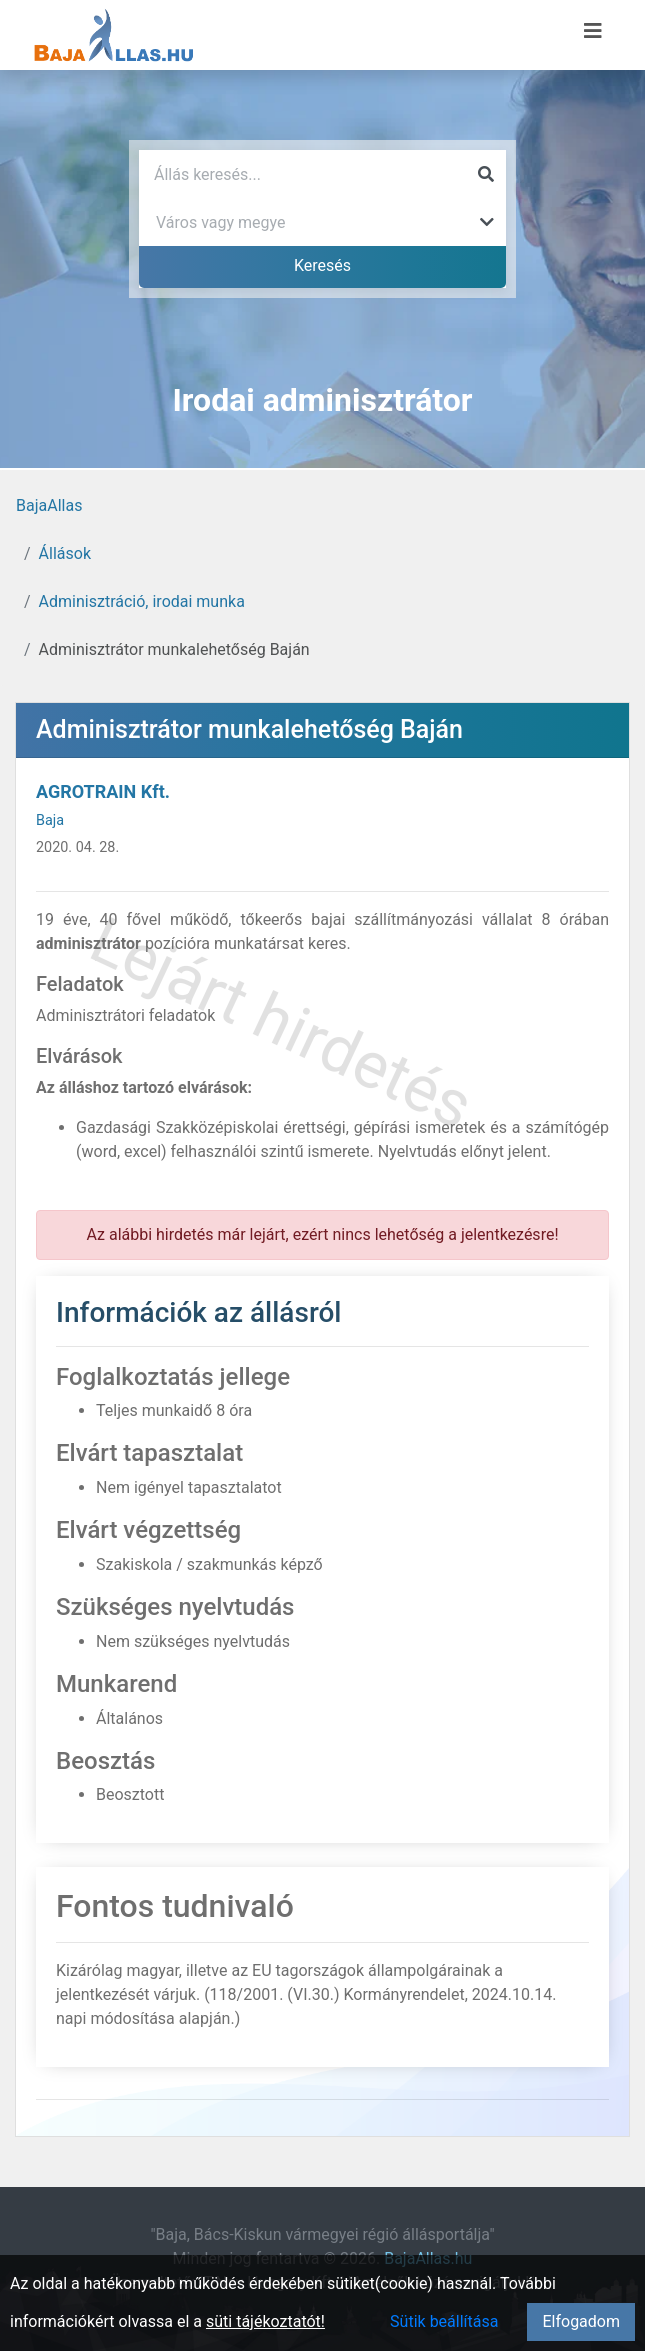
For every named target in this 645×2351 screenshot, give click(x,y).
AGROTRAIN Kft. (103, 791)
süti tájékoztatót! (265, 2321)
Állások (65, 553)
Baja (50, 820)
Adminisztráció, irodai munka (142, 601)
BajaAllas (49, 505)
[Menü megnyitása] (593, 31)
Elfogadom (581, 2321)
